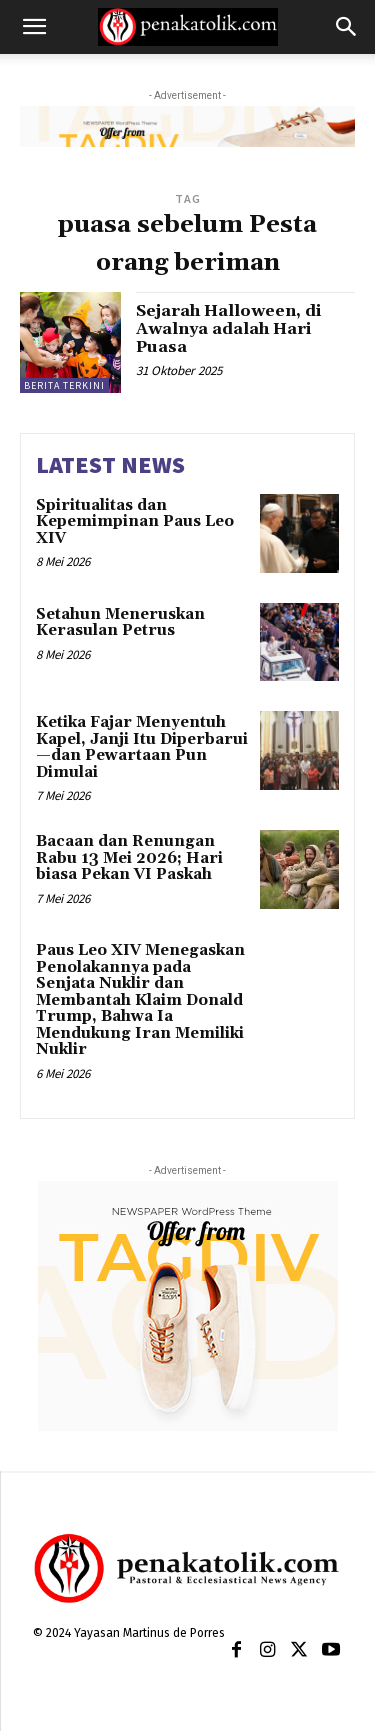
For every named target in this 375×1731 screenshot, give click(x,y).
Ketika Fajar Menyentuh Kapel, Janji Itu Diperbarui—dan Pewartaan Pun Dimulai (142, 747)
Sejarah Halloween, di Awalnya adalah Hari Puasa (228, 328)
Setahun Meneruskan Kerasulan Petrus (120, 623)
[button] (34, 27)
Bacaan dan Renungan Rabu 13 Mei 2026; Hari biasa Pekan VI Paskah (129, 858)
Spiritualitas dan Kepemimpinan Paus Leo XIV (135, 522)
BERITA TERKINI (64, 385)
